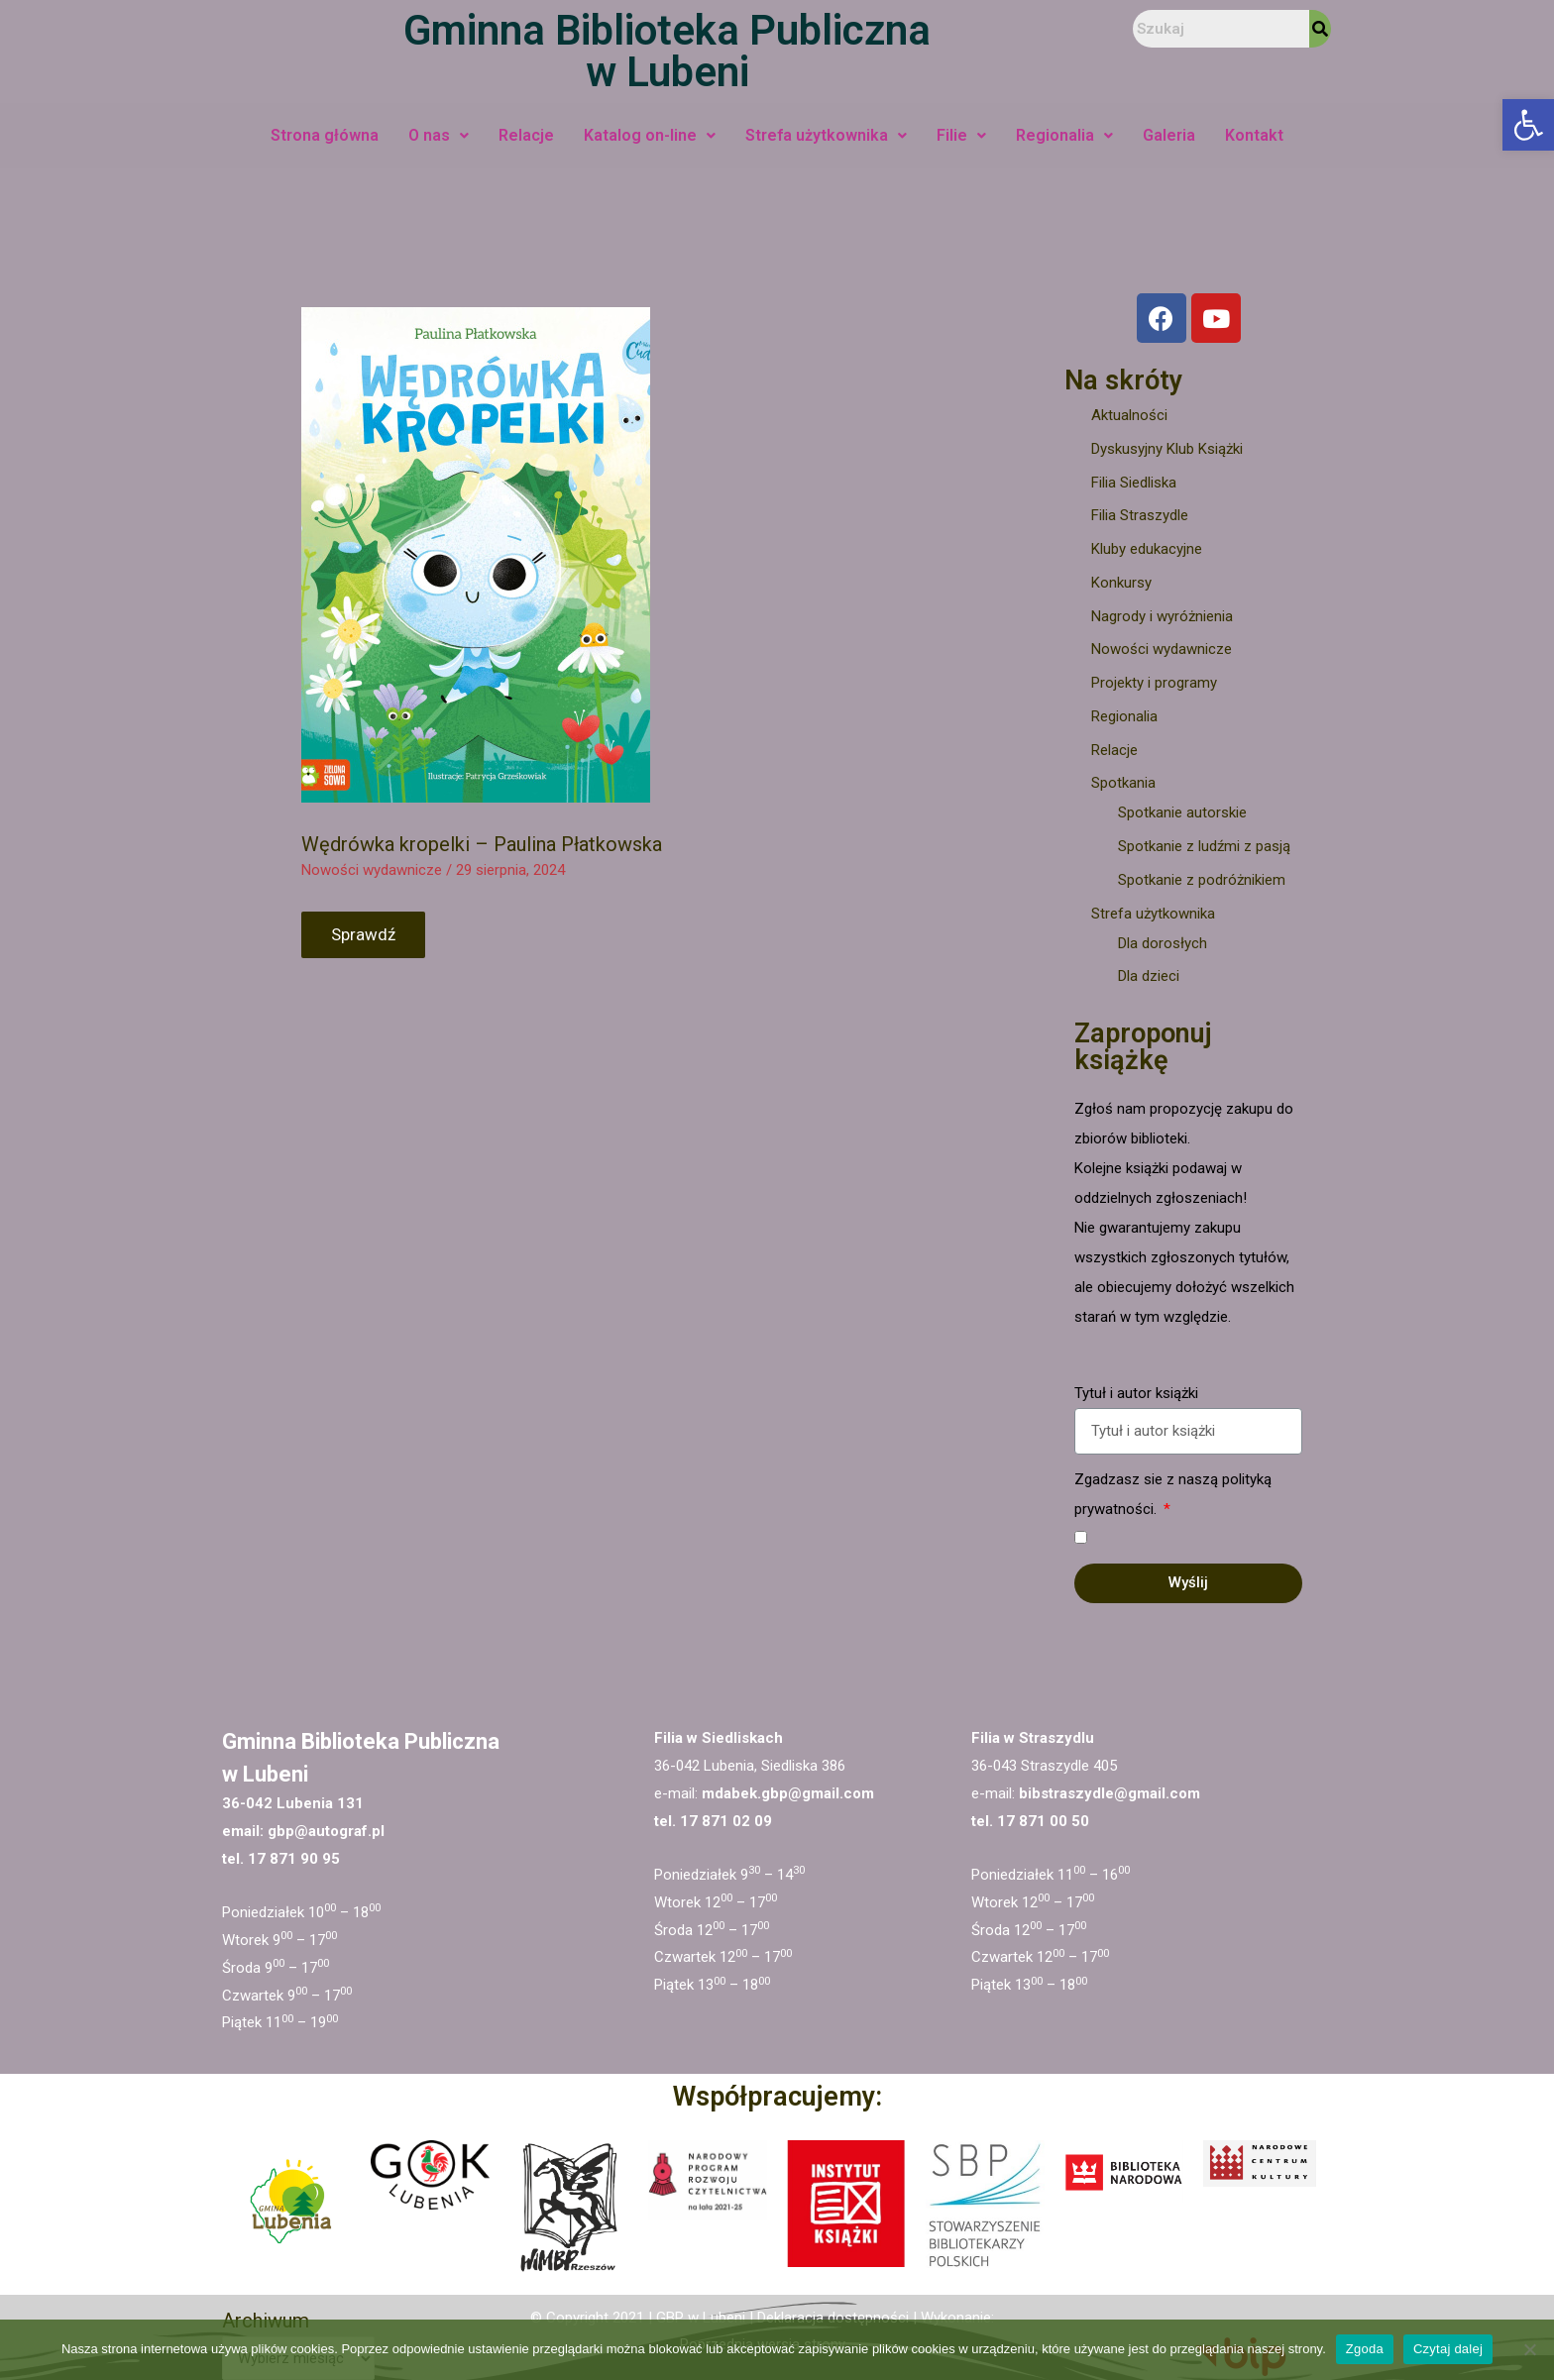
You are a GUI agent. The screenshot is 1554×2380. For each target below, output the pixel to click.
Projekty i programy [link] (1154, 683)
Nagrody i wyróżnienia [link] (1162, 616)
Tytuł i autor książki (1136, 1393)
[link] (1528, 125)
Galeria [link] (1169, 135)
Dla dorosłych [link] (1162, 943)
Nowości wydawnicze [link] (371, 870)
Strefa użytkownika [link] (826, 135)
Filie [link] (961, 135)
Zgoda (1365, 2348)
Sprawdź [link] (363, 934)
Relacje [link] (526, 135)
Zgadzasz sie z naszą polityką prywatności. (1173, 1494)
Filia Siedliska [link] (1133, 482)
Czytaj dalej (1448, 2348)
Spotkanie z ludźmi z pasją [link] (1204, 846)
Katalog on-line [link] (650, 135)
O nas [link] (438, 135)
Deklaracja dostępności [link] (833, 2317)
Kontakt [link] (1254, 135)
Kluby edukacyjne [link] (1146, 549)
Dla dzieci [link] (1148, 976)
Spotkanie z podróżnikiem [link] (1201, 880)
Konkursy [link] (1121, 583)
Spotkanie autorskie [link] (1182, 812)
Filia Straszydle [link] (1139, 515)
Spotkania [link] (1123, 783)
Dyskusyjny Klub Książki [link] (1167, 449)
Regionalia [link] (1064, 135)
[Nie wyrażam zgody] (1529, 2349)
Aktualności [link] (1129, 415)
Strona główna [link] (325, 135)
